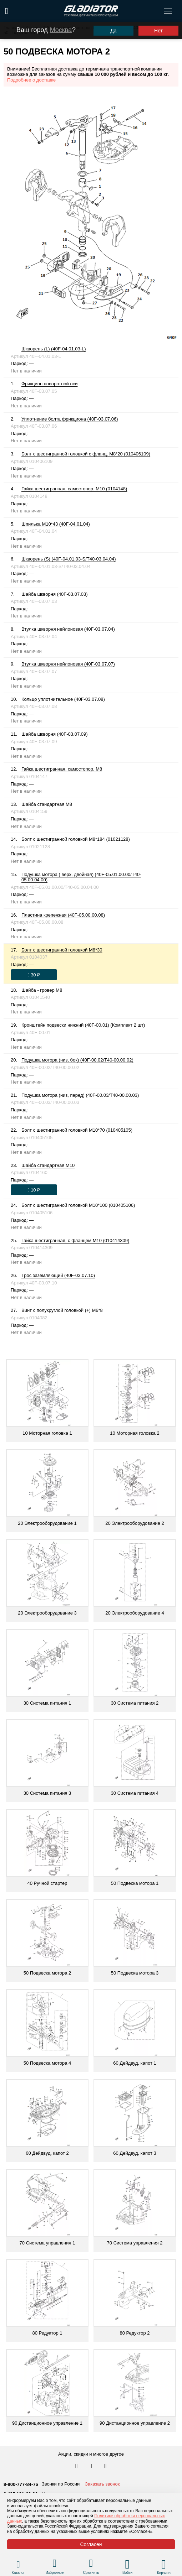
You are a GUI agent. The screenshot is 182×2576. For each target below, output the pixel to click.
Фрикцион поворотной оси (49, 383)
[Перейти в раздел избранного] (55, 2564)
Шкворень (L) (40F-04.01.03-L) (53, 348)
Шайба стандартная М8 (46, 804)
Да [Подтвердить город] (113, 30)
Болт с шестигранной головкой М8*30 (61, 950)
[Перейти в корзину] (164, 2564)
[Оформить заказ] (34, 974)
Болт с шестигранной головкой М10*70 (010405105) (76, 1130)
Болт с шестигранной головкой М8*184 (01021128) (75, 839)
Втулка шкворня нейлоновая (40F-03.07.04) (68, 629)
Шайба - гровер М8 (41, 990)
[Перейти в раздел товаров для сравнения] (91, 2564)
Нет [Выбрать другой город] (158, 30)
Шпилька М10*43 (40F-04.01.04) (55, 524)
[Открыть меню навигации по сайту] (168, 11)
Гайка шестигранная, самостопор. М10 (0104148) (74, 488)
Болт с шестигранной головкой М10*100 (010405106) (78, 1205)
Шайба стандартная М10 (48, 1165)
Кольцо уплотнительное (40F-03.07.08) (63, 699)
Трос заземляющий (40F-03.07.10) (58, 1275)
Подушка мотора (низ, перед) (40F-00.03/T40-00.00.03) (80, 1095)
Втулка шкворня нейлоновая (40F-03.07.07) (68, 664)
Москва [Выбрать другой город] (61, 29)
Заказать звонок (102, 2484)
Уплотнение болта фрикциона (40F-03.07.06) (69, 419)
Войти (127, 2573)
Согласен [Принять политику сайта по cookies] (91, 2544)
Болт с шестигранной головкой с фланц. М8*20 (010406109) (85, 454)
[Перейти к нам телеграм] (91, 2466)
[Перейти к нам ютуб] (105, 2466)
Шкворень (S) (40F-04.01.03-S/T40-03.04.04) (68, 559)
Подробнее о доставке (31, 80)
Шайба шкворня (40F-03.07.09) (54, 734)
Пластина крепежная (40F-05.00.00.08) (63, 915)
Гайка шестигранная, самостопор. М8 (61, 769)
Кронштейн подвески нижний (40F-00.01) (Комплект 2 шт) (83, 1025)
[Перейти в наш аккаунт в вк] (77, 2466)
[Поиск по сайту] (7, 11)
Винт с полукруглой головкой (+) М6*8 (62, 1310)
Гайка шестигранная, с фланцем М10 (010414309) (75, 1240)
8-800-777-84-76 (21, 2484)
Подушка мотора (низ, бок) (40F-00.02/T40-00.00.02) (77, 1060)
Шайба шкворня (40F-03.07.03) (54, 594)
